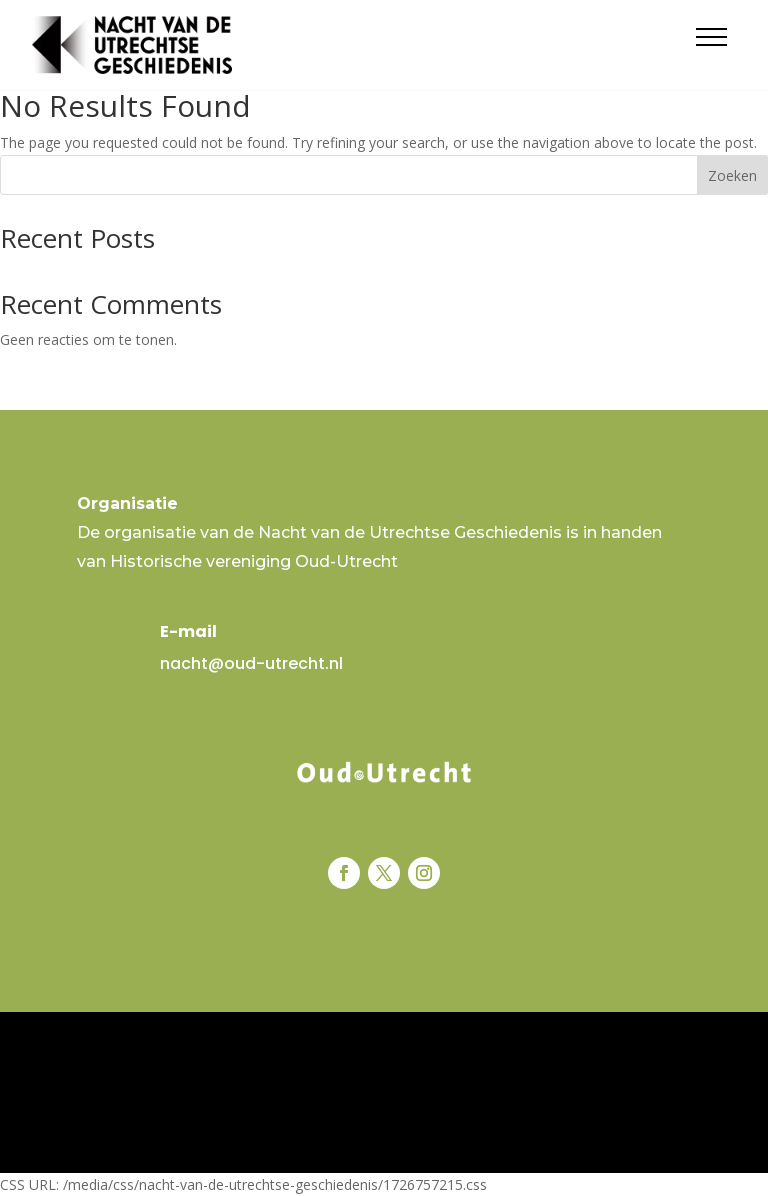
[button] (711, 36)
